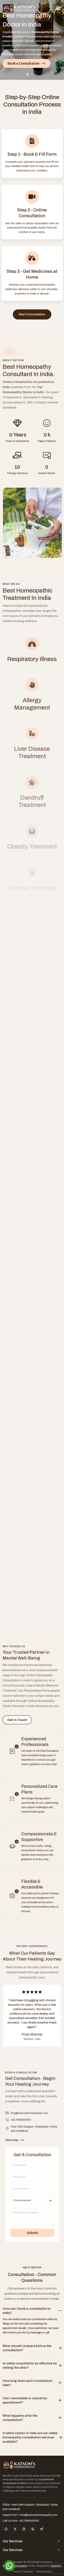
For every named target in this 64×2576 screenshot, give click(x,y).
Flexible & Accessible (34, 1884)
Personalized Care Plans (42, 1789)
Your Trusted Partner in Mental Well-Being (26, 1657)
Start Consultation (32, 314)
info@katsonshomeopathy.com (29, 2115)
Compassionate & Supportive (41, 1837)
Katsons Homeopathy (15, 2566)
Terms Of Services (23, 2571)
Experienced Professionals (37, 1742)
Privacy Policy (43, 2571)
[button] (27, 74)
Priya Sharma (32, 2034)
